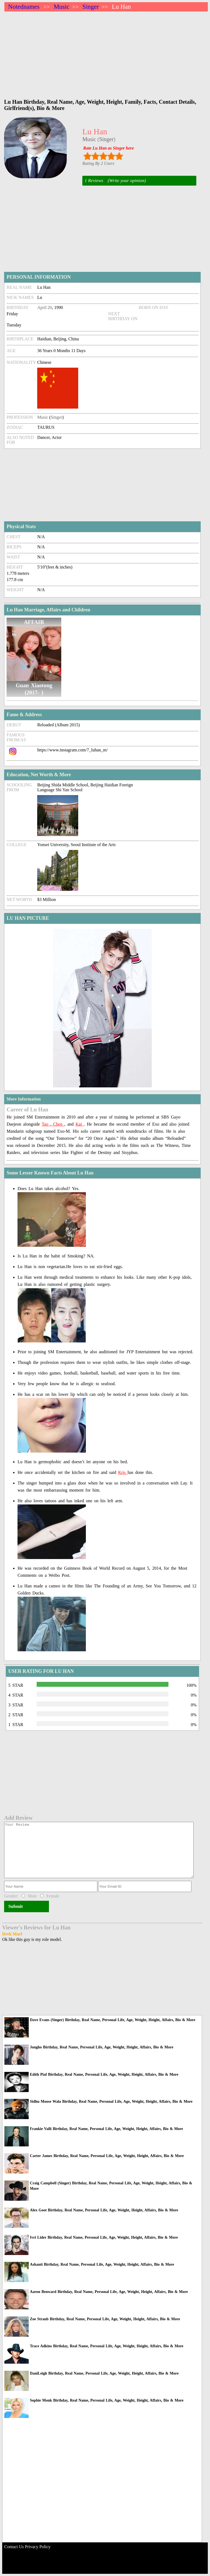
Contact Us (14, 2546)
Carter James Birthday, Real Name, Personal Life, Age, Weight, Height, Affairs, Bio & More (107, 2156)
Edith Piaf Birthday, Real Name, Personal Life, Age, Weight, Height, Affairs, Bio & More (104, 2074)
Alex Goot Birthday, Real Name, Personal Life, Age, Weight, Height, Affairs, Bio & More (104, 2210)
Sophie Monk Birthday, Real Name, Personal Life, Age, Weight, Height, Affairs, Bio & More (106, 2400)
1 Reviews (93, 180)
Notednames (24, 6)
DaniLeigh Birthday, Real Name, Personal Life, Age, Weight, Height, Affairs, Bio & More (104, 2373)
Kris (123, 1472)
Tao (46, 1124)
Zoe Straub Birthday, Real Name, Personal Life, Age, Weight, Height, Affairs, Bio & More (105, 2319)
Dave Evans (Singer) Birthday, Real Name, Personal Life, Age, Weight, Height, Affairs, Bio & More (112, 2020)
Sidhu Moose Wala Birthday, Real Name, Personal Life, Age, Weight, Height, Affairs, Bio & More (111, 2101)
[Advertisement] (106, 52)
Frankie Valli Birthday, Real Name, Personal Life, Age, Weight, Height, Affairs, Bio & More (106, 2129)
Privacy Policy (38, 2546)
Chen (57, 1124)
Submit (15, 1906)
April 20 (44, 307)
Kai (79, 1124)
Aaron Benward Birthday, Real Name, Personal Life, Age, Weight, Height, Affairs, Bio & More (109, 2292)
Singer (90, 6)
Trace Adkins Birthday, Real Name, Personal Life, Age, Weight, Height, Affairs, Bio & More (106, 2346)
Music (61, 6)
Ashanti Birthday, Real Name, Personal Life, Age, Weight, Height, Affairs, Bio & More (102, 2264)
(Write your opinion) (127, 180)
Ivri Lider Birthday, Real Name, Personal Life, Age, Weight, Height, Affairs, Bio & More (104, 2237)
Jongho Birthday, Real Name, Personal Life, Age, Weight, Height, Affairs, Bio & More (101, 2047)
